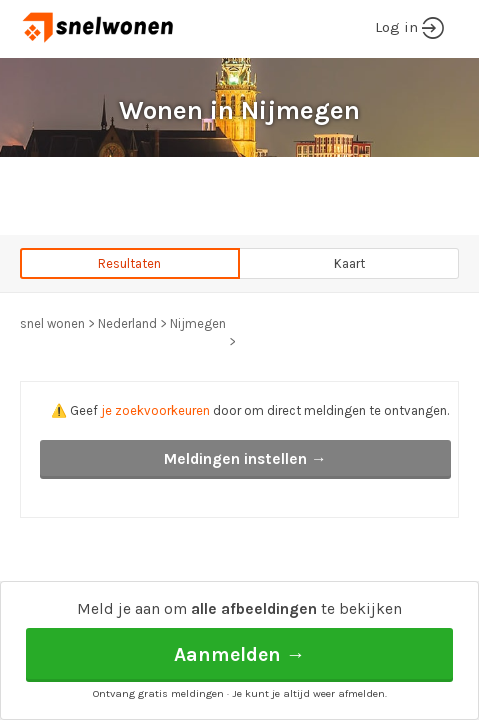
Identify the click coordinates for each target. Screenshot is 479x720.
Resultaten (129, 263)
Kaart (349, 263)
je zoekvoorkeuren (155, 410)
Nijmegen (198, 323)
